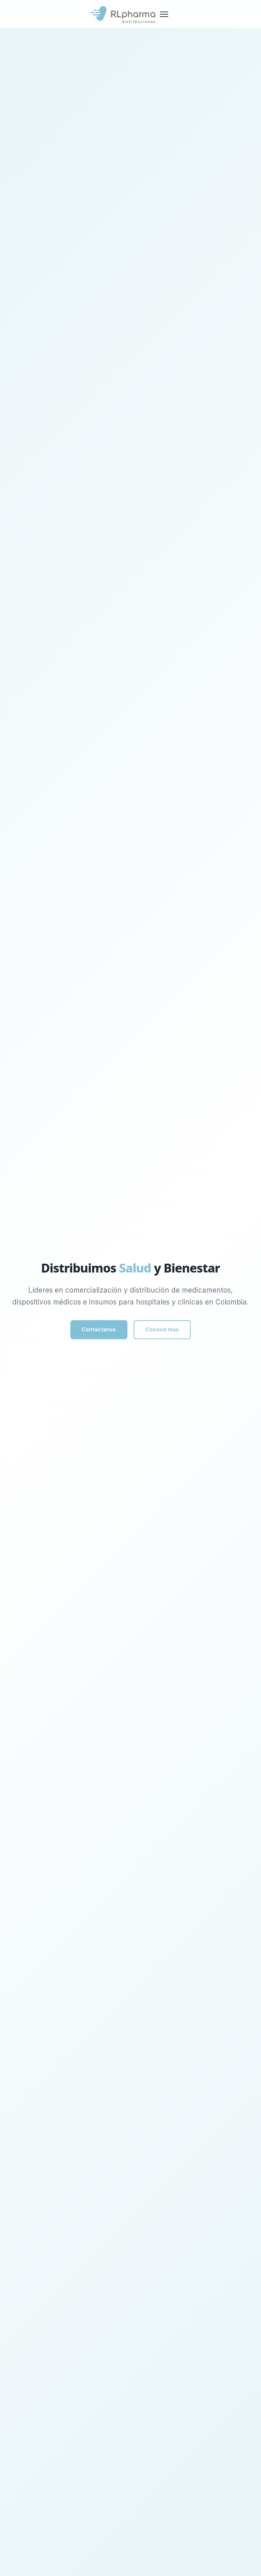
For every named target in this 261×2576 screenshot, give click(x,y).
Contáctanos (96, 1329)
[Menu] (164, 14)
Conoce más (164, 1329)
